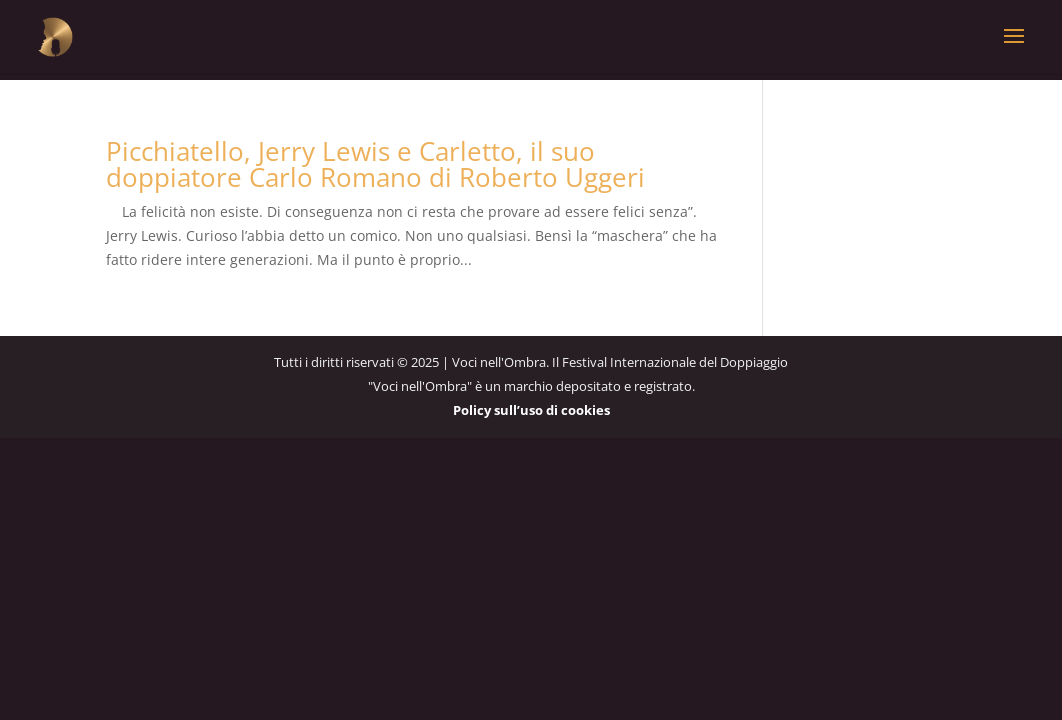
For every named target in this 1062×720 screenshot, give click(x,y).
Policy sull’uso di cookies (531, 410)
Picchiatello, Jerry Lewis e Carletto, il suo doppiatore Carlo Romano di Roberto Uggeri (375, 164)
